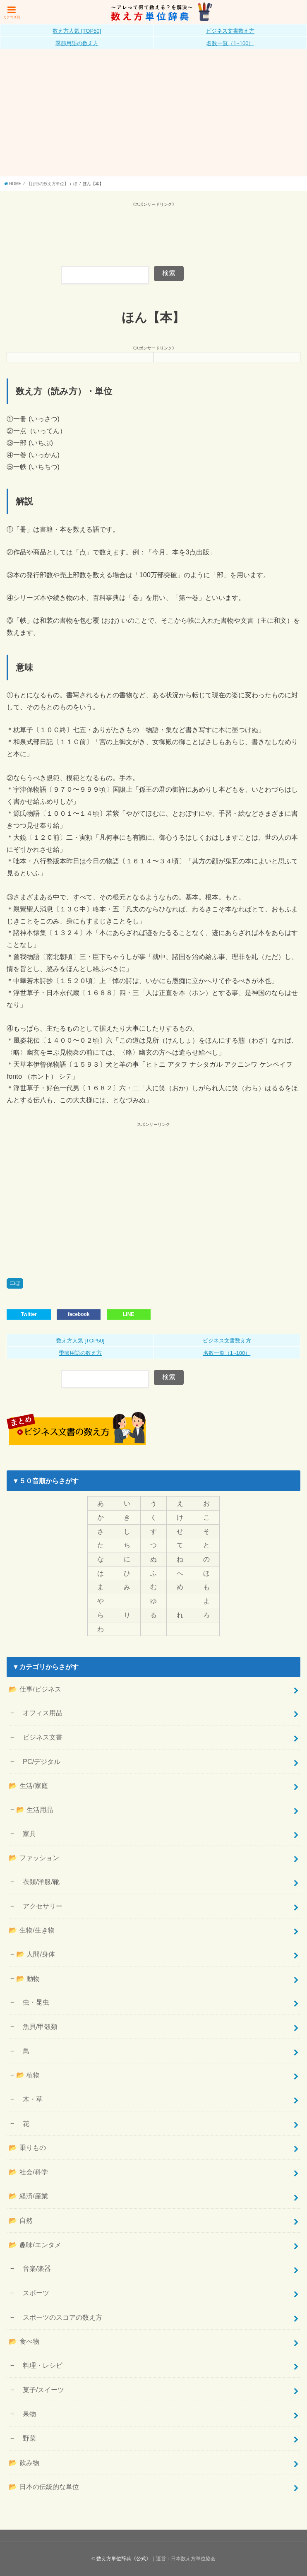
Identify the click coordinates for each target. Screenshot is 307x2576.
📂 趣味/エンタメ (35, 2244)
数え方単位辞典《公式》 (123, 2558)
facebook (79, 1314)
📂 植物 (28, 2075)
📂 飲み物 (24, 2462)
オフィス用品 (39, 1712)
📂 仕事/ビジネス (35, 1689)
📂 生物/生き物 (31, 1930)
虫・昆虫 (32, 2002)
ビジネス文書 (39, 1737)
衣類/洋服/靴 (38, 1881)
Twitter (28, 1314)
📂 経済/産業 (28, 2196)
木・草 (29, 2099)
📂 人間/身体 (35, 1954)
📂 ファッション (34, 1857)
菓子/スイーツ (40, 2389)
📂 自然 (21, 2220)
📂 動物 (28, 1978)
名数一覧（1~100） (230, 43)
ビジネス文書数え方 (230, 31)
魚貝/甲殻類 (37, 2026)
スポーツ (32, 2292)
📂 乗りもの (27, 2147)
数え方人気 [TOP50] (77, 31)
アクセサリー (39, 1906)
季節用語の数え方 (76, 43)
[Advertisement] (153, 114)
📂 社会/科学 (28, 2172)
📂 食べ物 (24, 2341)
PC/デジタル (38, 1761)
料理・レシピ (39, 2365)
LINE (128, 1314)
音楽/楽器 (33, 2268)
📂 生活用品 (34, 1809)
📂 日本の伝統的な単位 (44, 2486)
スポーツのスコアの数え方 (59, 2317)
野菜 (26, 2438)
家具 (26, 1833)
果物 (26, 2413)
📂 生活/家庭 (28, 1785)
